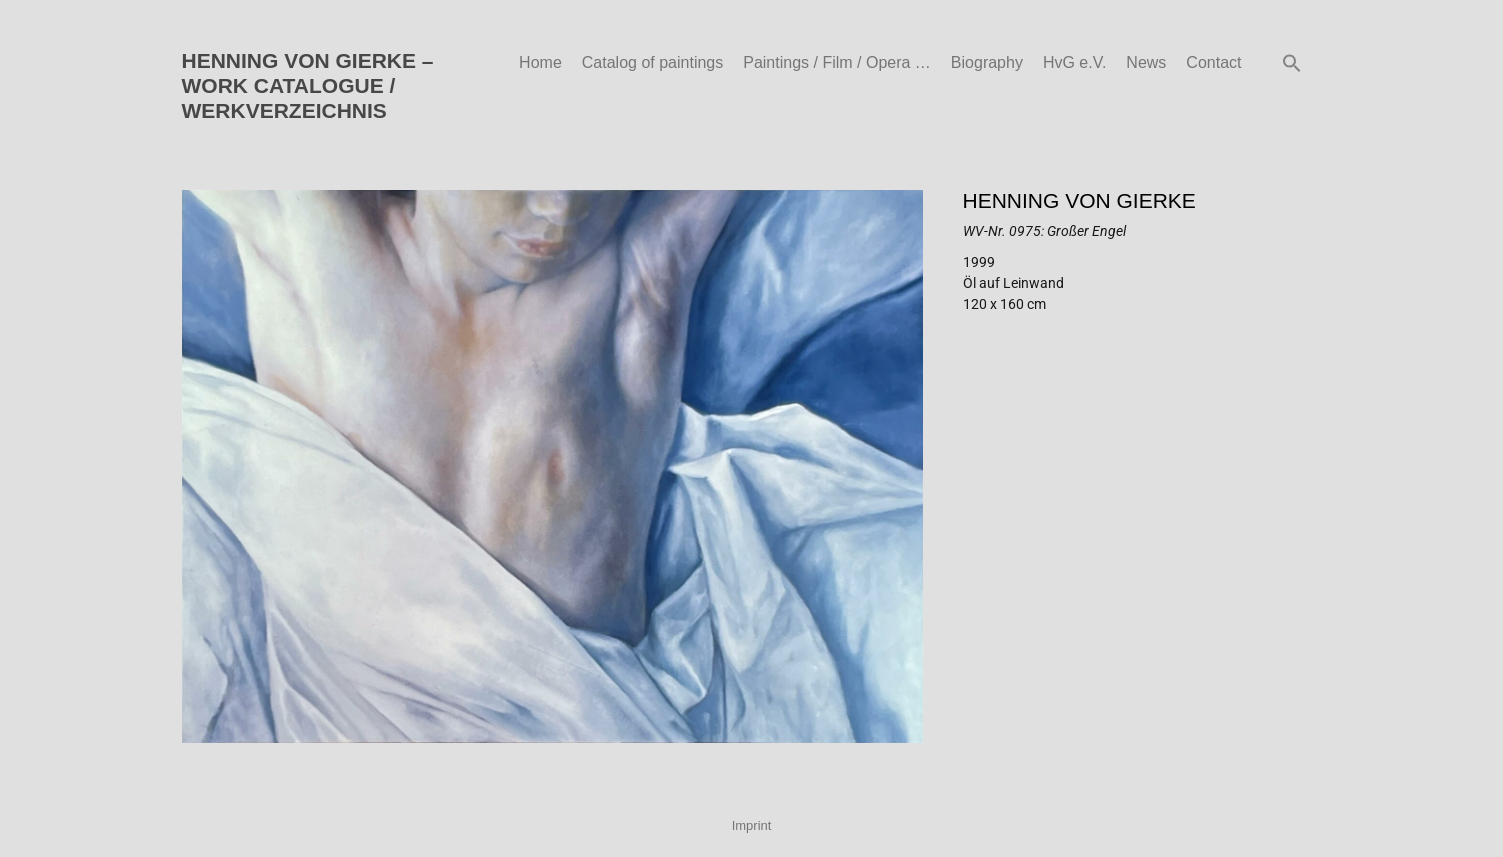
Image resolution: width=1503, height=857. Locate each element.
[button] (1292, 63)
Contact (1213, 62)
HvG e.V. (1074, 62)
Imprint (752, 825)
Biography (987, 62)
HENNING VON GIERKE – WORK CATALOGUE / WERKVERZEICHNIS (308, 85)
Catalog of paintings (652, 62)
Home (540, 62)
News (1146, 62)
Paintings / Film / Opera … (837, 62)
